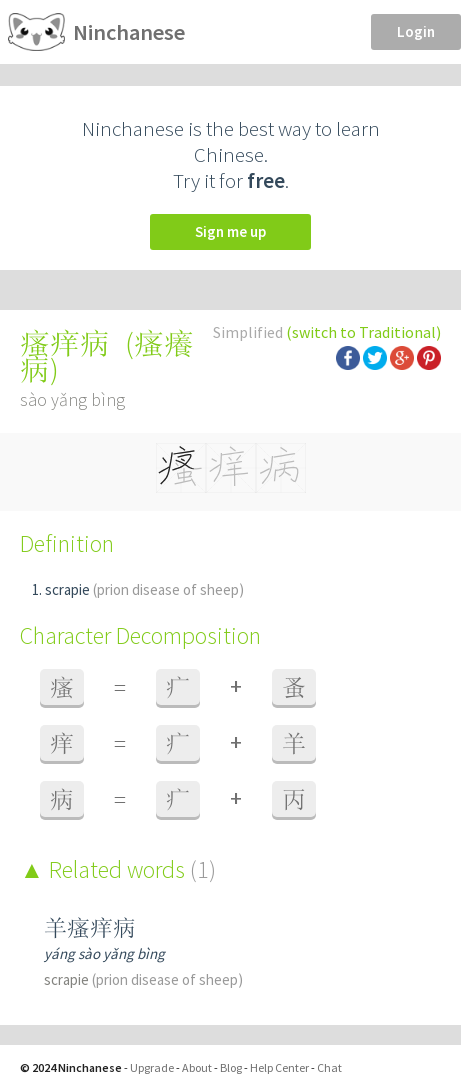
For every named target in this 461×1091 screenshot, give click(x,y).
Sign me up (230, 231)
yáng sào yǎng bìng (104, 953)
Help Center (279, 1067)
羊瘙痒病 (90, 927)
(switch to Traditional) (363, 332)
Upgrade (152, 1067)
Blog (231, 1067)
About (197, 1067)
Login (416, 31)
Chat (329, 1067)
